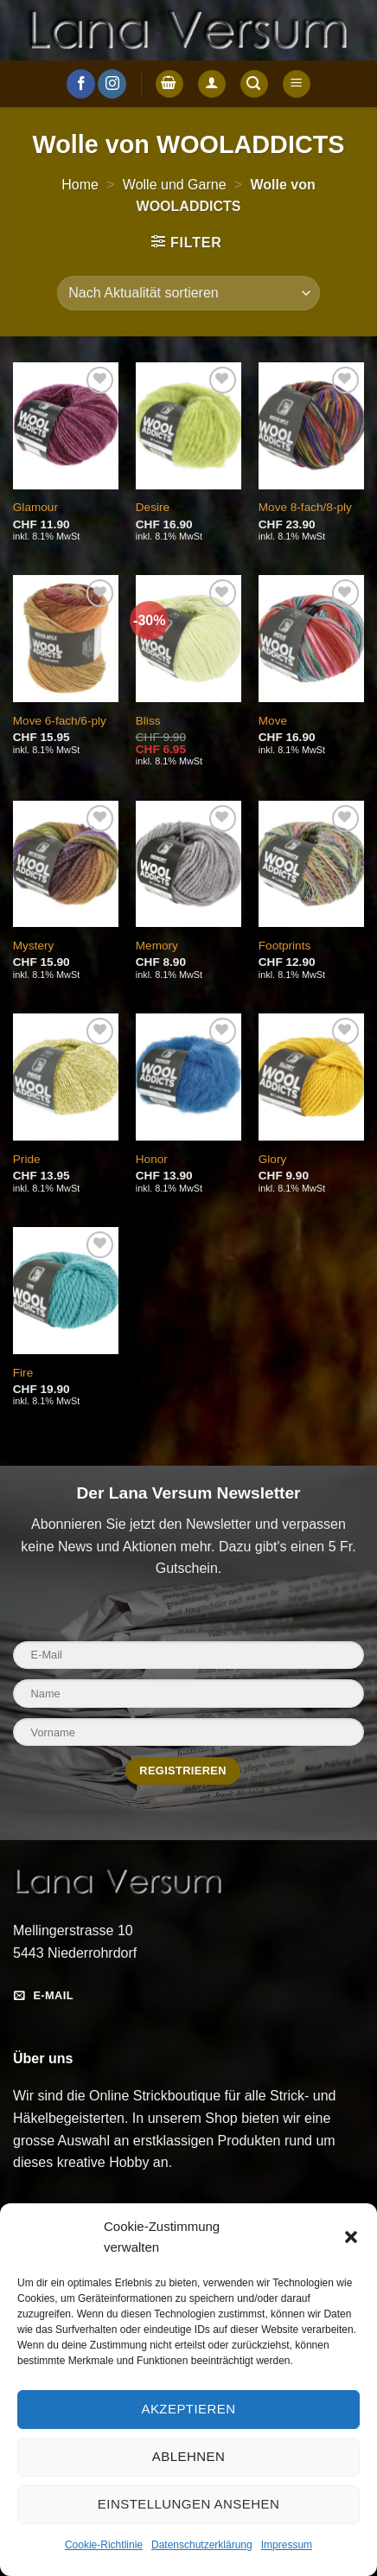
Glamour (35, 507)
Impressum (286, 2545)
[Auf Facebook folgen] (81, 84)
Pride (27, 1159)
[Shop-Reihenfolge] (188, 293)
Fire (23, 1372)
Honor (152, 1159)
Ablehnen (188, 2456)
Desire (152, 507)
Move (273, 720)
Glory (272, 1159)
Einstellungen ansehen (188, 2503)
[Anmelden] (212, 84)
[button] (351, 2237)
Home (80, 184)
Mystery (33, 945)
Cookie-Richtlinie (104, 2545)
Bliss (148, 720)
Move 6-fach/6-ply (59, 720)
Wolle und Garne (175, 184)
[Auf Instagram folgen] (112, 84)
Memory (157, 945)
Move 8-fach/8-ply (305, 507)
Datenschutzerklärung (201, 2545)
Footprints (284, 945)
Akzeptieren (188, 2408)
